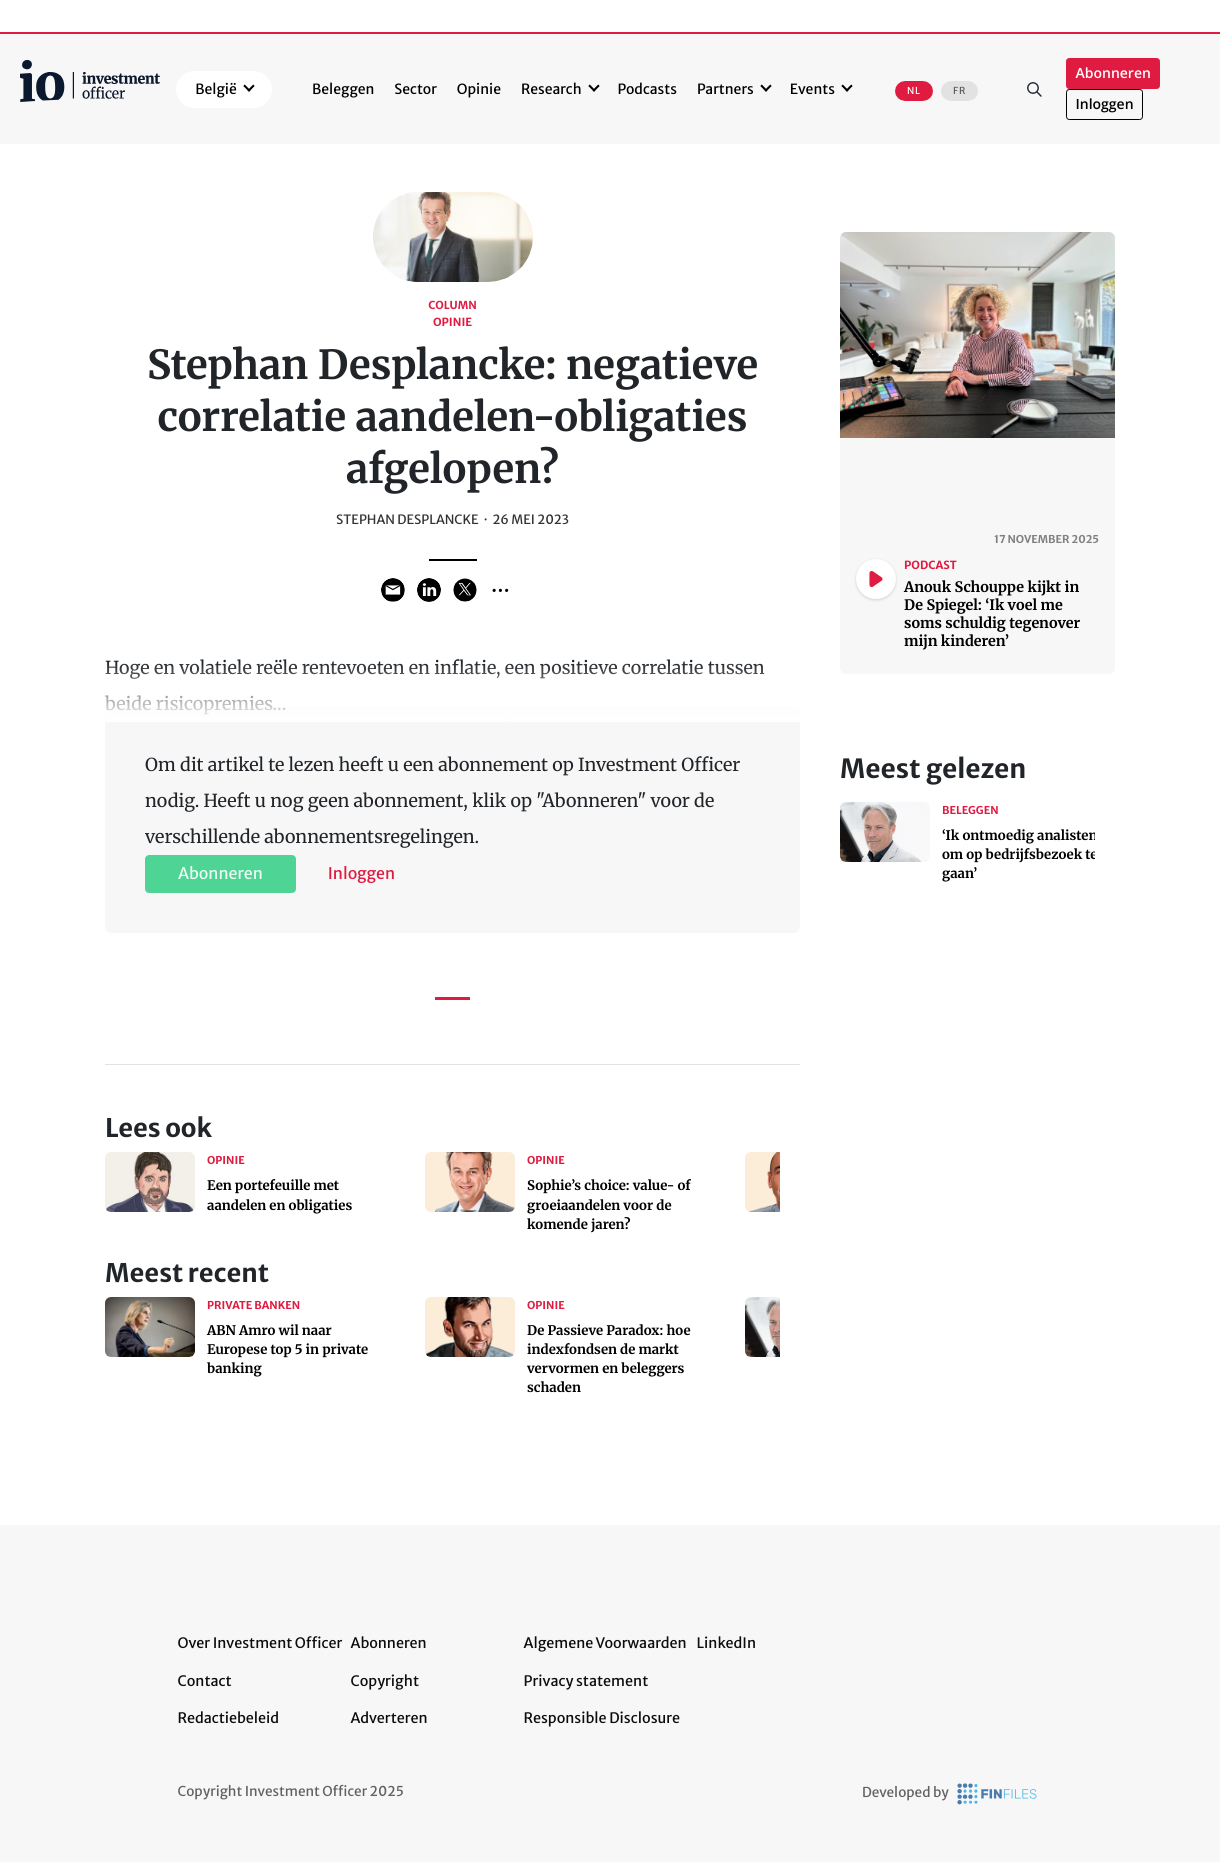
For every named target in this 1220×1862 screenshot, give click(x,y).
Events (812, 89)
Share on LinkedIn (429, 590)
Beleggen (343, 89)
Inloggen (1104, 104)
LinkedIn (727, 1643)
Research (551, 89)
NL (914, 91)
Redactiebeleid (229, 1718)
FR (959, 91)
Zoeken (1034, 89)
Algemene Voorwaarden (605, 1643)
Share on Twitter (465, 590)
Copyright (385, 1681)
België (216, 89)
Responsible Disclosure (602, 1718)
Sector (415, 89)
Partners (725, 89)
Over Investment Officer (260, 1643)
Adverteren (389, 1718)
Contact (205, 1681)
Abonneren (1112, 73)
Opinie (479, 89)
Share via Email (393, 590)
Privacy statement (586, 1681)
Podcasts (647, 89)
